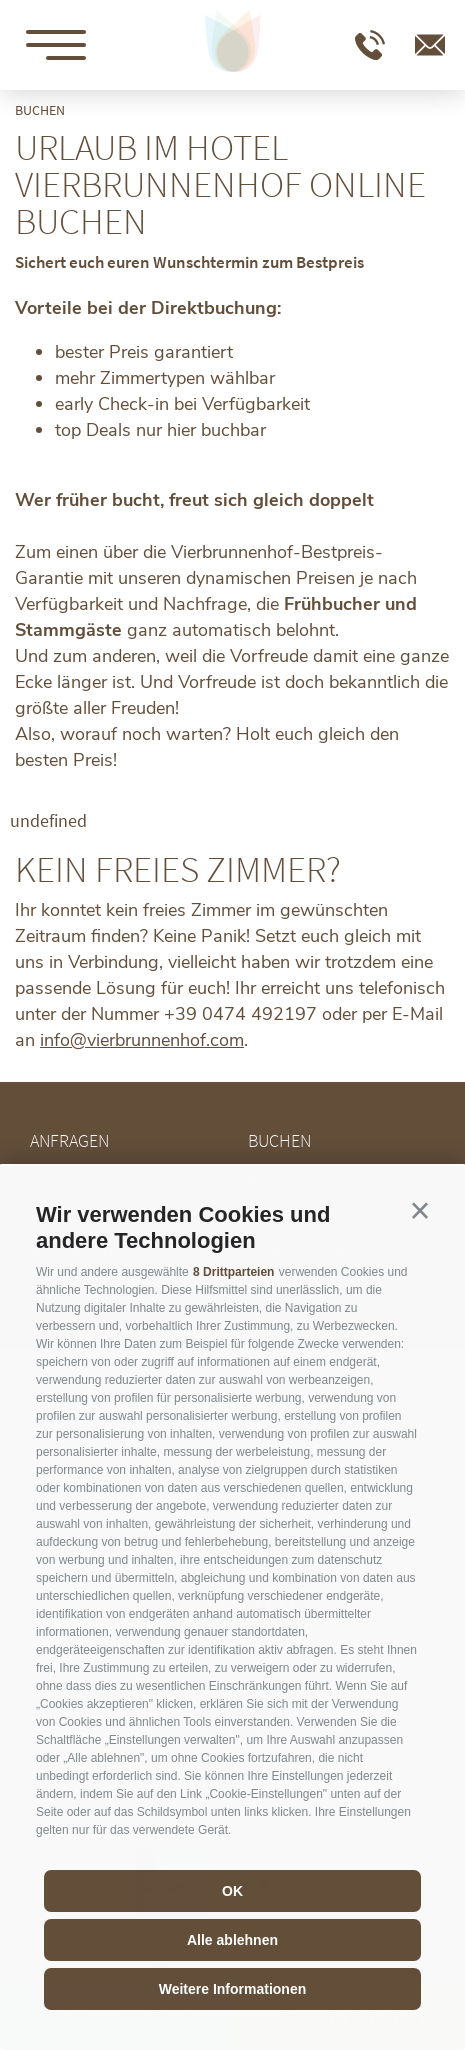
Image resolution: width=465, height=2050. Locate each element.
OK (232, 1891)
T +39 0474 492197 (370, 45)
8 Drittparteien (233, 1272)
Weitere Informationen (233, 1989)
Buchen (279, 1140)
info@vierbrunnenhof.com (430, 45)
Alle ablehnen (232, 1940)
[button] (420, 1211)
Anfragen (69, 1140)
